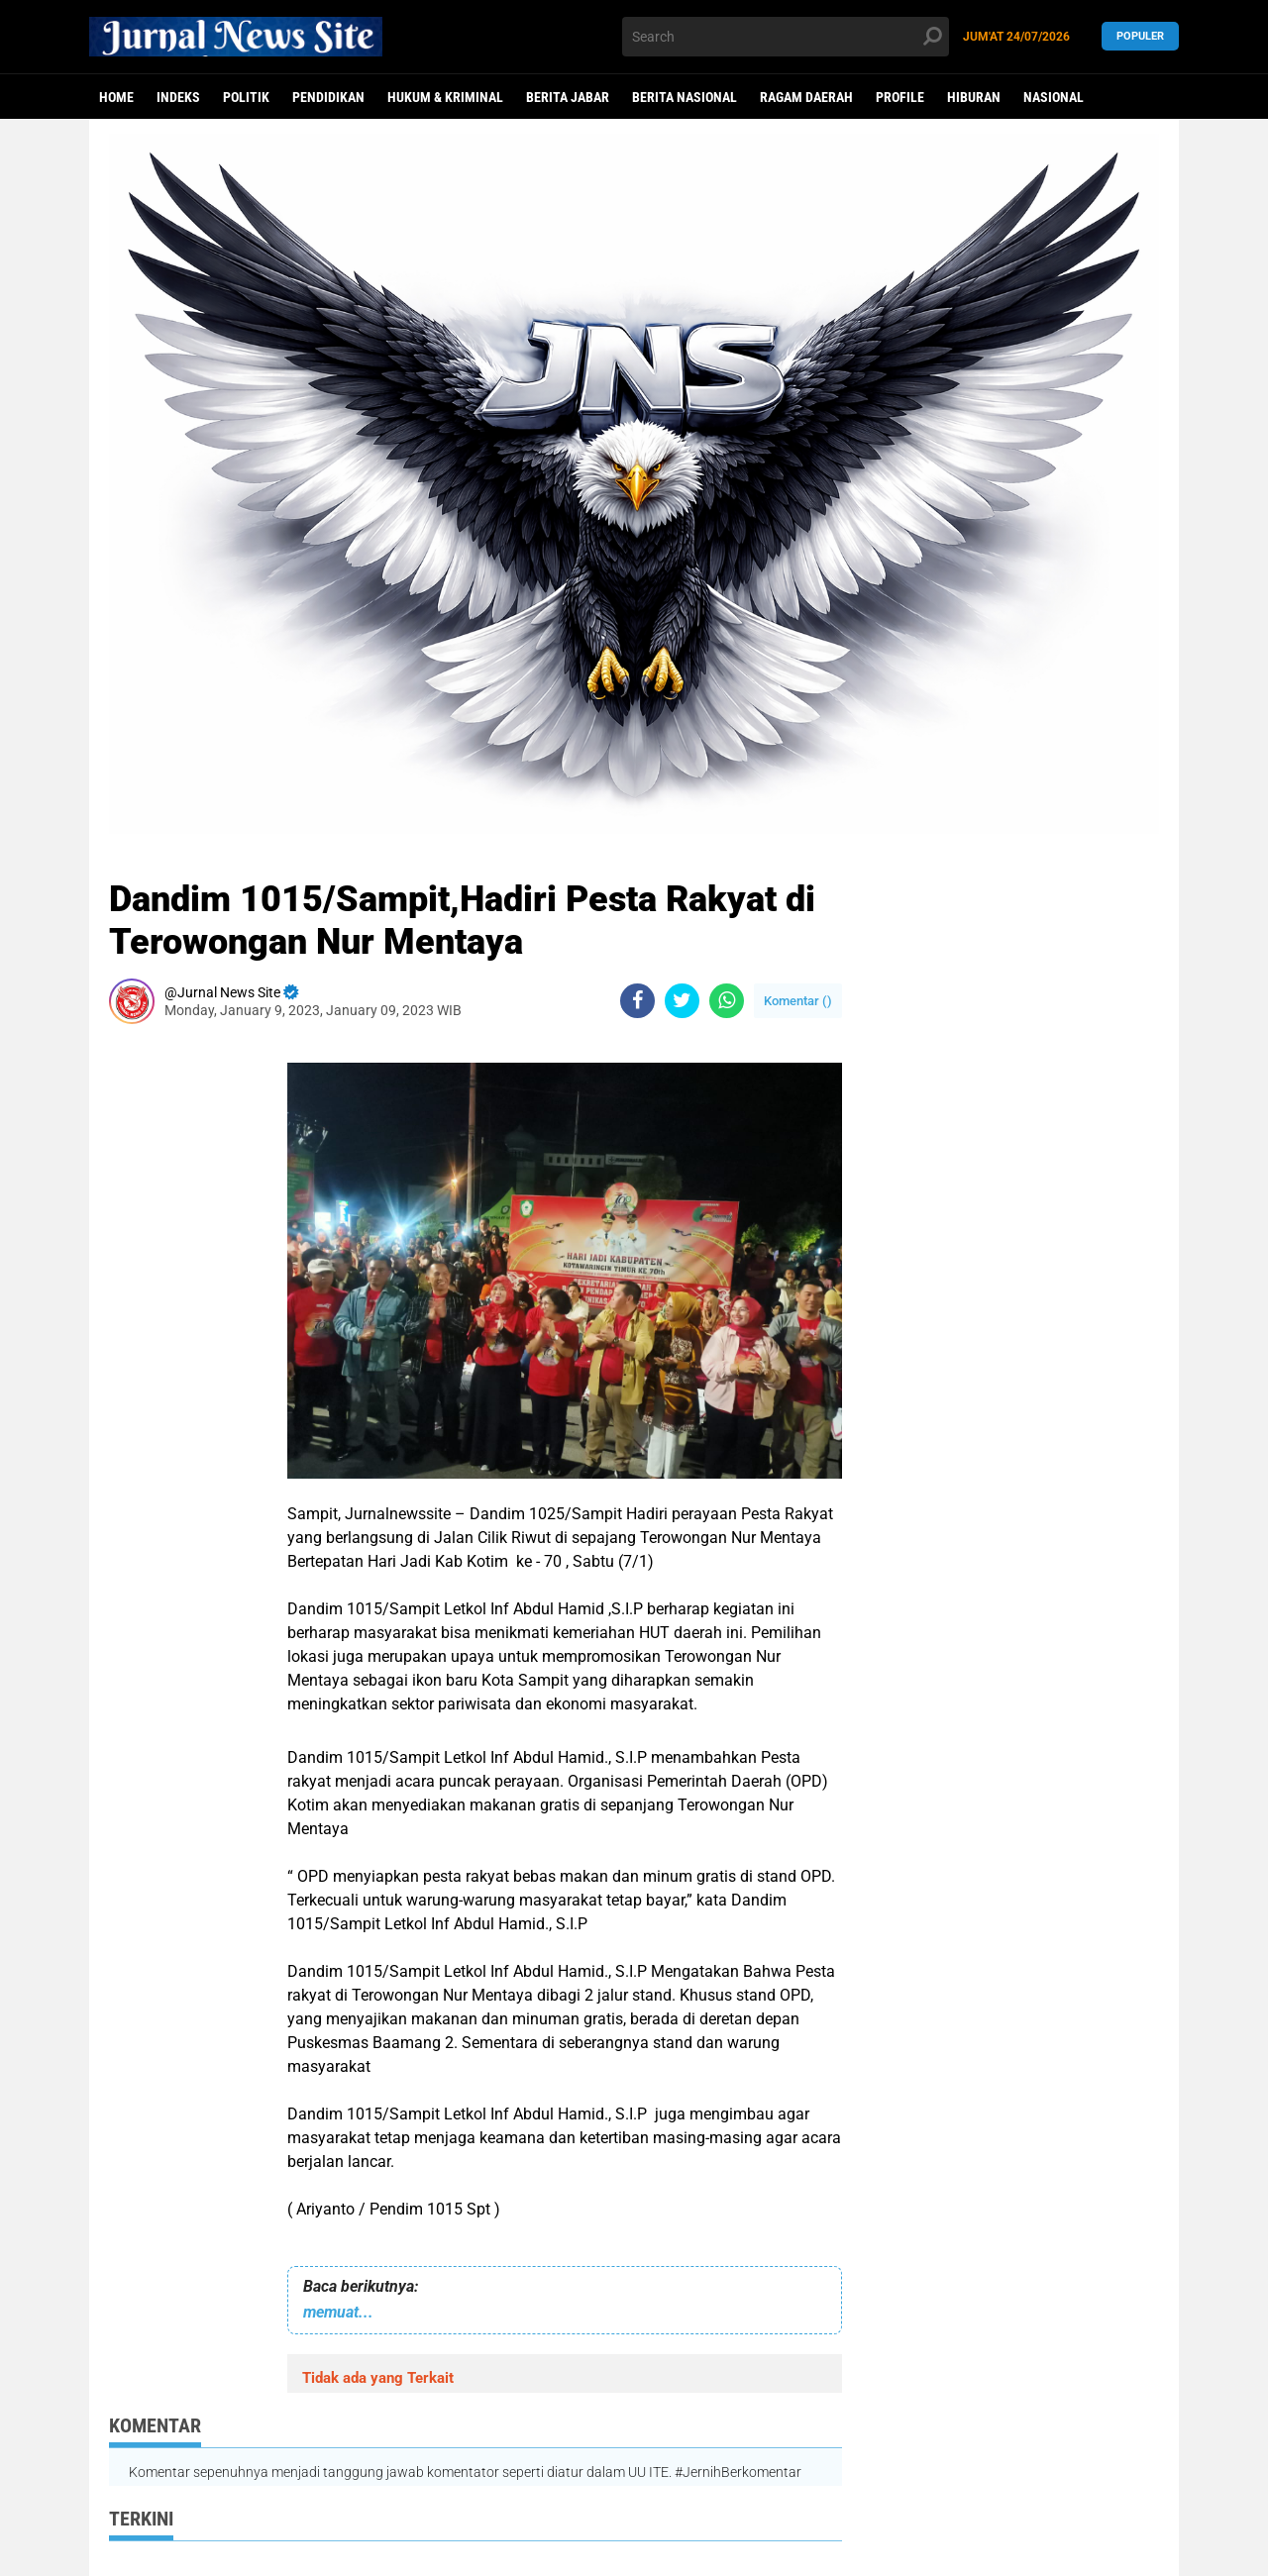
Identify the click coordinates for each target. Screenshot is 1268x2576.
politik (246, 97)
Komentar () (798, 1000)
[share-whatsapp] (726, 1000)
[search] (785, 36)
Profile (900, 97)
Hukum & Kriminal (445, 97)
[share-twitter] (682, 1000)
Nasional (1053, 97)
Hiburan (974, 97)
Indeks (178, 97)
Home (116, 97)
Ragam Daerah (806, 97)
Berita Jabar (567, 97)
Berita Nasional (684, 97)
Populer (1140, 36)
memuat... (338, 2312)
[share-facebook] (637, 1000)
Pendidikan (328, 97)
